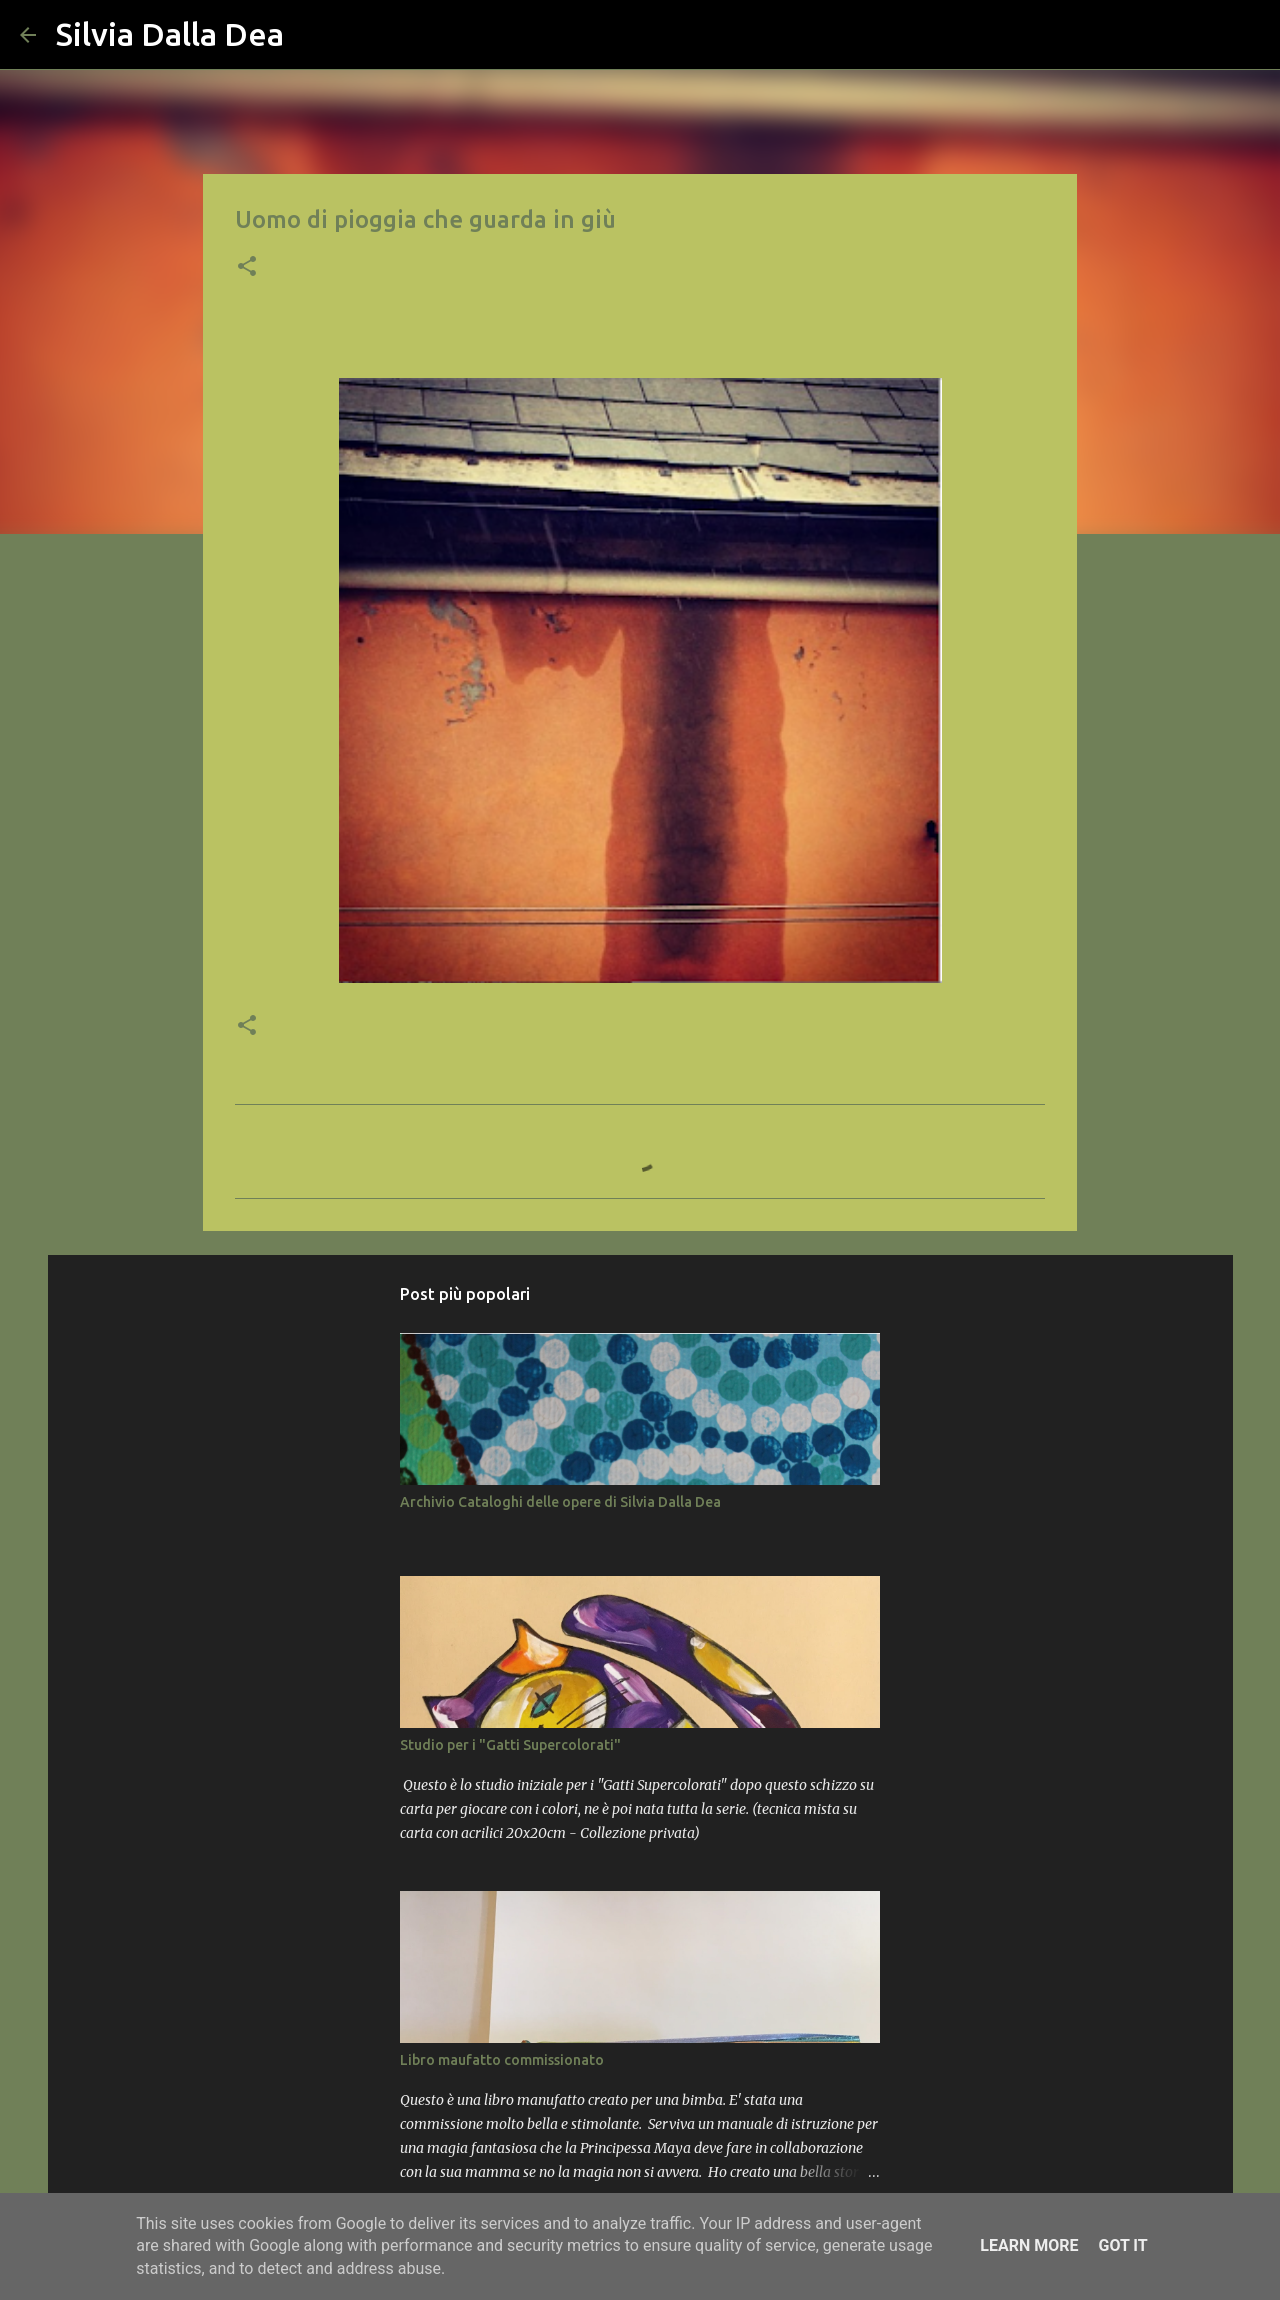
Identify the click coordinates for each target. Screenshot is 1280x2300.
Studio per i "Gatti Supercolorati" (510, 1745)
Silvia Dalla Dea (170, 34)
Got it (1122, 2245)
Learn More (1029, 2245)
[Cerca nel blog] (1159, 35)
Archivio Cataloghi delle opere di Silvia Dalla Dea (560, 1502)
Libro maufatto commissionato (502, 2060)
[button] (247, 268)
